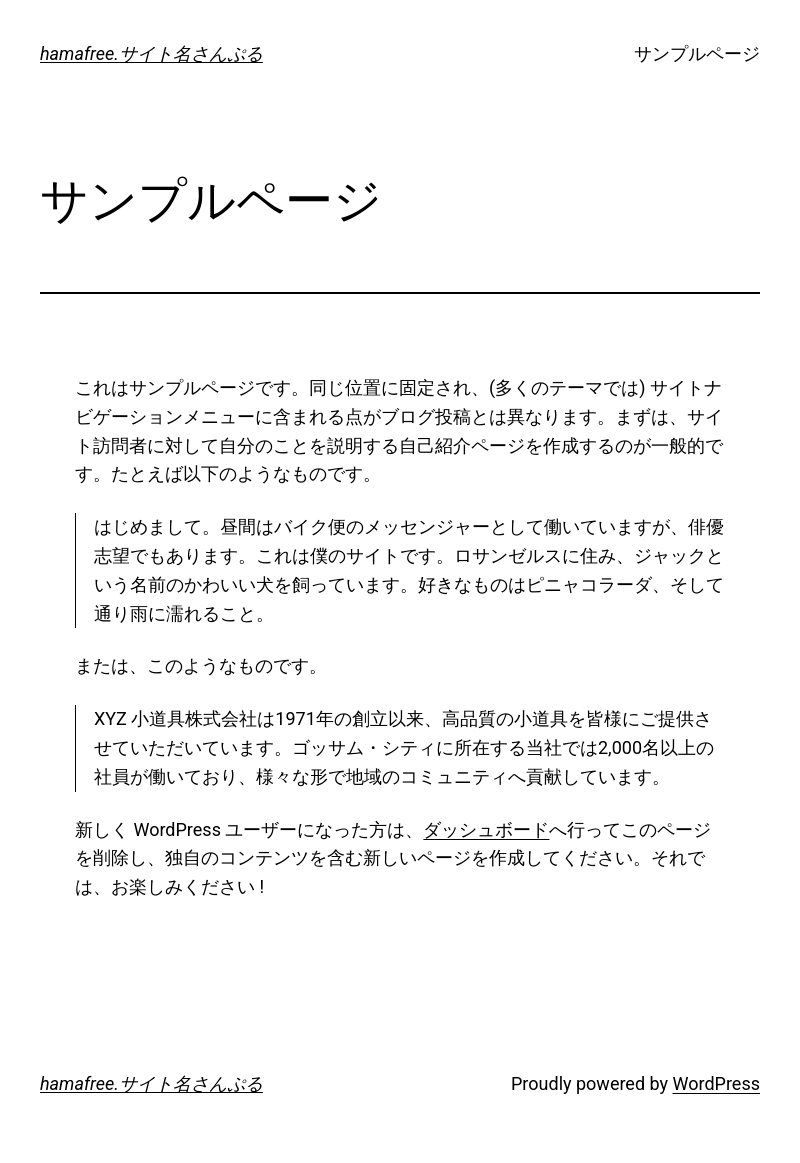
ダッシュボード (486, 829)
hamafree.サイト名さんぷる (151, 53)
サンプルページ (697, 53)
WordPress (716, 1083)
